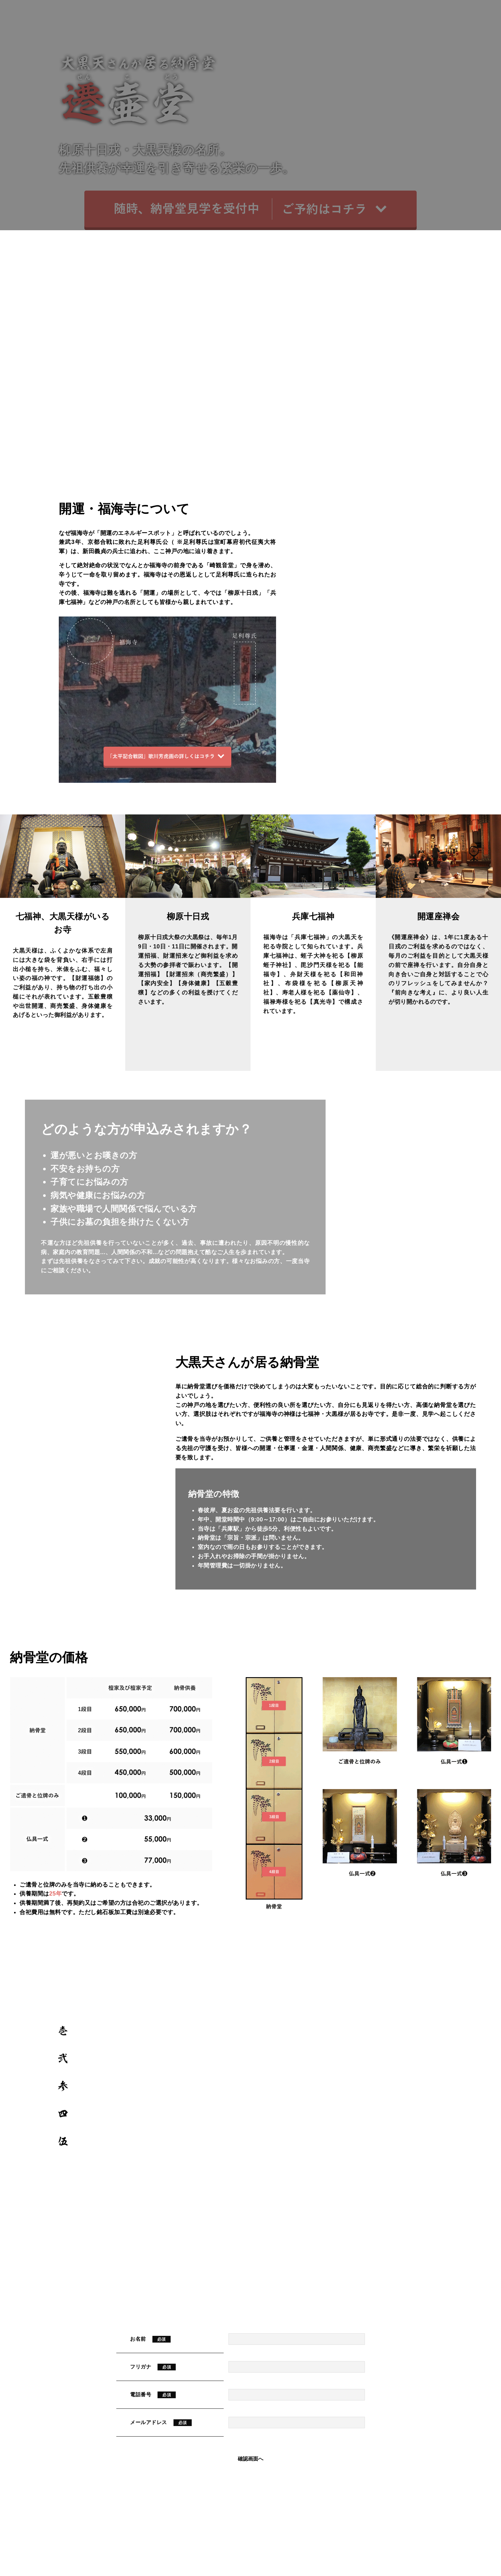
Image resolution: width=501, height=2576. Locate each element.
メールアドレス (161, 2422)
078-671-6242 (263, 2533)
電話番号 (153, 2394)
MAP (400, 2047)
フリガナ (153, 2366)
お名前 (150, 2339)
